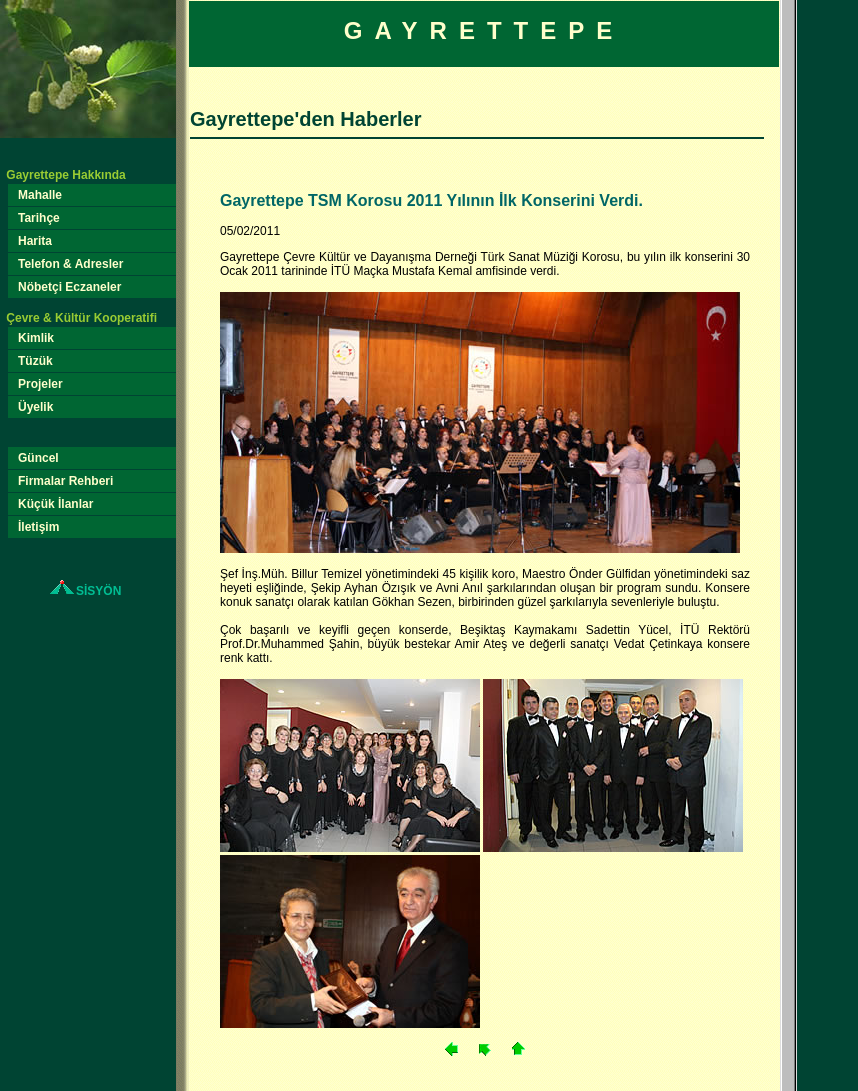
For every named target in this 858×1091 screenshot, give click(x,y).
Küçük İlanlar (56, 504)
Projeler (41, 384)
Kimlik (36, 338)
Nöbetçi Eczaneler (70, 287)
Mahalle (40, 195)
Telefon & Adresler (71, 264)
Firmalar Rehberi (66, 481)
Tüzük (36, 361)
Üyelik (36, 407)
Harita (35, 241)
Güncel (39, 458)
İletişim (39, 527)
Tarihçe (39, 218)
